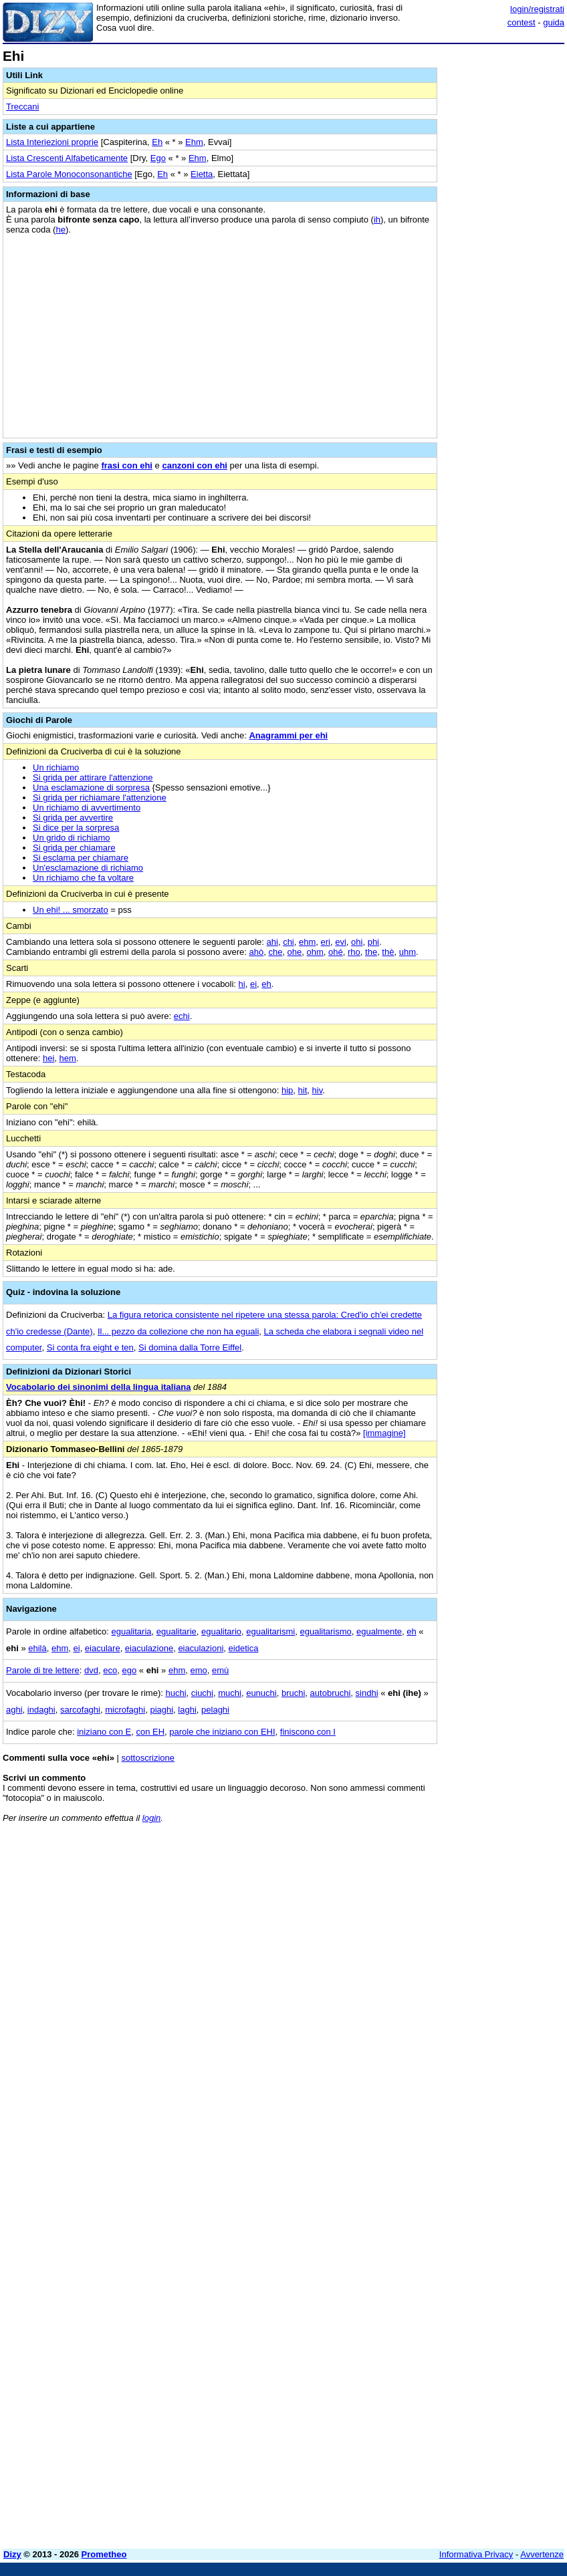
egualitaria (132, 1631)
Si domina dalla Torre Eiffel (189, 1347)
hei (48, 1058)
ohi (356, 942)
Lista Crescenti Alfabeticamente (67, 158)
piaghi (161, 1710)
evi (340, 942)
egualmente (379, 1631)
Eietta (202, 174)
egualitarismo (325, 1631)
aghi (14, 1710)
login (151, 1818)
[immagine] (384, 1433)
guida (553, 22)
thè (388, 952)
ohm (315, 952)
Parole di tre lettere (43, 1670)
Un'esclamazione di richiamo (88, 868)
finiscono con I (308, 1732)
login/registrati (537, 9)
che (275, 952)
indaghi (41, 1710)
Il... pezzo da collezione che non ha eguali (178, 1331)
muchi (229, 1693)
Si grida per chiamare (74, 848)
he (60, 230)
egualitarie (176, 1631)
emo (198, 1670)
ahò (256, 952)
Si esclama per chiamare (80, 858)
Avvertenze (542, 2554)
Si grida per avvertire (73, 818)
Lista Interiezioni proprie (52, 142)
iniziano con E (104, 1732)
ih (377, 219)
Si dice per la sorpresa (76, 828)
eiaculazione (149, 1648)
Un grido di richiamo (71, 838)
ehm (307, 942)
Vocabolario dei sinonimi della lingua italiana (98, 1387)
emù (220, 1670)
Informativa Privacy (476, 2554)
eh (266, 984)
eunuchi (261, 1693)
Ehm (194, 142)
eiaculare (102, 1648)
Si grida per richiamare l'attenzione (99, 798)
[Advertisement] (464, 1916)
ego (129, 1670)
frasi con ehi (126, 465)
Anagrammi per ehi (288, 735)
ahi (272, 942)
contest (521, 22)
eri (325, 942)
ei (253, 984)
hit (303, 1090)
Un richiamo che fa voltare (83, 878)
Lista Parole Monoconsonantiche (69, 174)
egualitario (221, 1631)
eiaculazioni (200, 1648)
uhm (407, 952)
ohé (335, 952)
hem (68, 1058)
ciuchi (202, 1693)
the (371, 952)
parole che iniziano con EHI (222, 1732)
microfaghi (125, 1710)
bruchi (293, 1693)
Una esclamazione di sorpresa (91, 787)
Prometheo (104, 2554)
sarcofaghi (80, 1710)
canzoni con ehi (194, 465)
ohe (295, 952)
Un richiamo (56, 767)
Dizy (12, 2554)
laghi (187, 1710)
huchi (175, 1693)
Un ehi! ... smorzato (70, 910)
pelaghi (215, 1710)
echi (182, 1016)
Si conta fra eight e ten (90, 1347)
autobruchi (330, 1693)
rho (354, 952)
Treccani (22, 107)
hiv (317, 1090)
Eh (157, 142)
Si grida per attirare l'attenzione (93, 777)
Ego (158, 158)
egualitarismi (270, 1631)
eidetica (244, 1648)
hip (287, 1090)
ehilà (37, 1648)
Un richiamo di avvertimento (86, 808)
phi (373, 942)
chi (288, 942)
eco (110, 1670)
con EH (150, 1732)
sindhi (367, 1693)
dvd (91, 1670)
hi (242, 984)
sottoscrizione (148, 1758)
